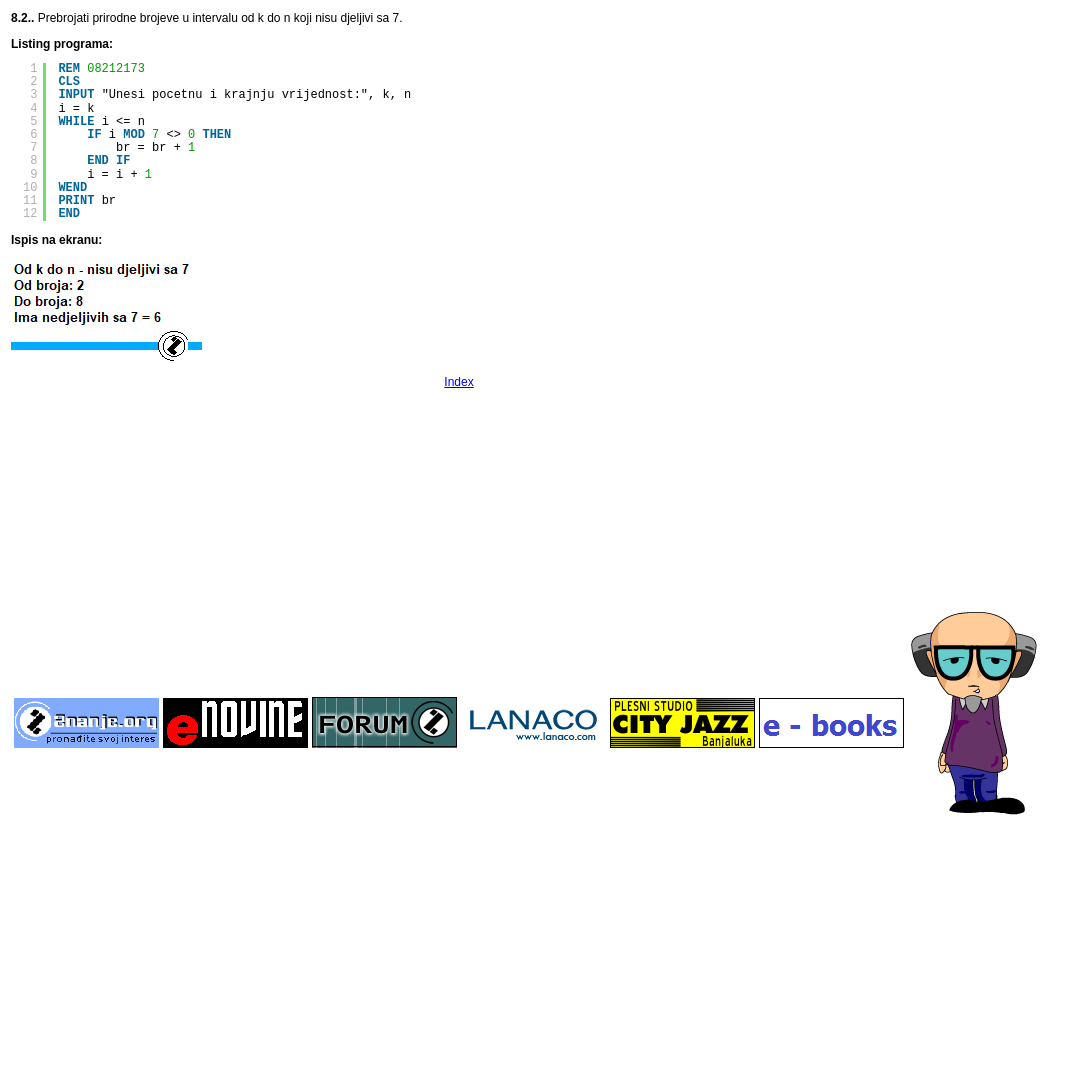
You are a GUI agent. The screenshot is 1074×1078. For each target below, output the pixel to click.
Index (458, 382)
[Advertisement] (459, 541)
